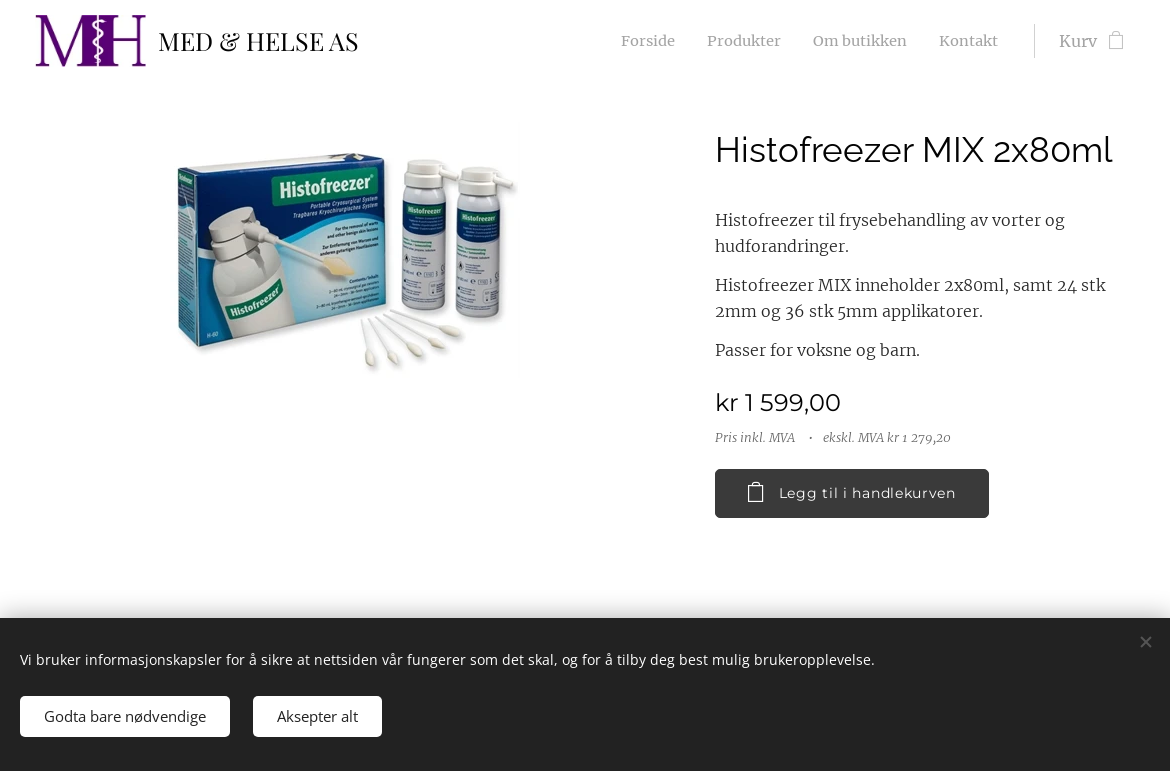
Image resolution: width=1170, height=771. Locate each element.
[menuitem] (628, 41)
